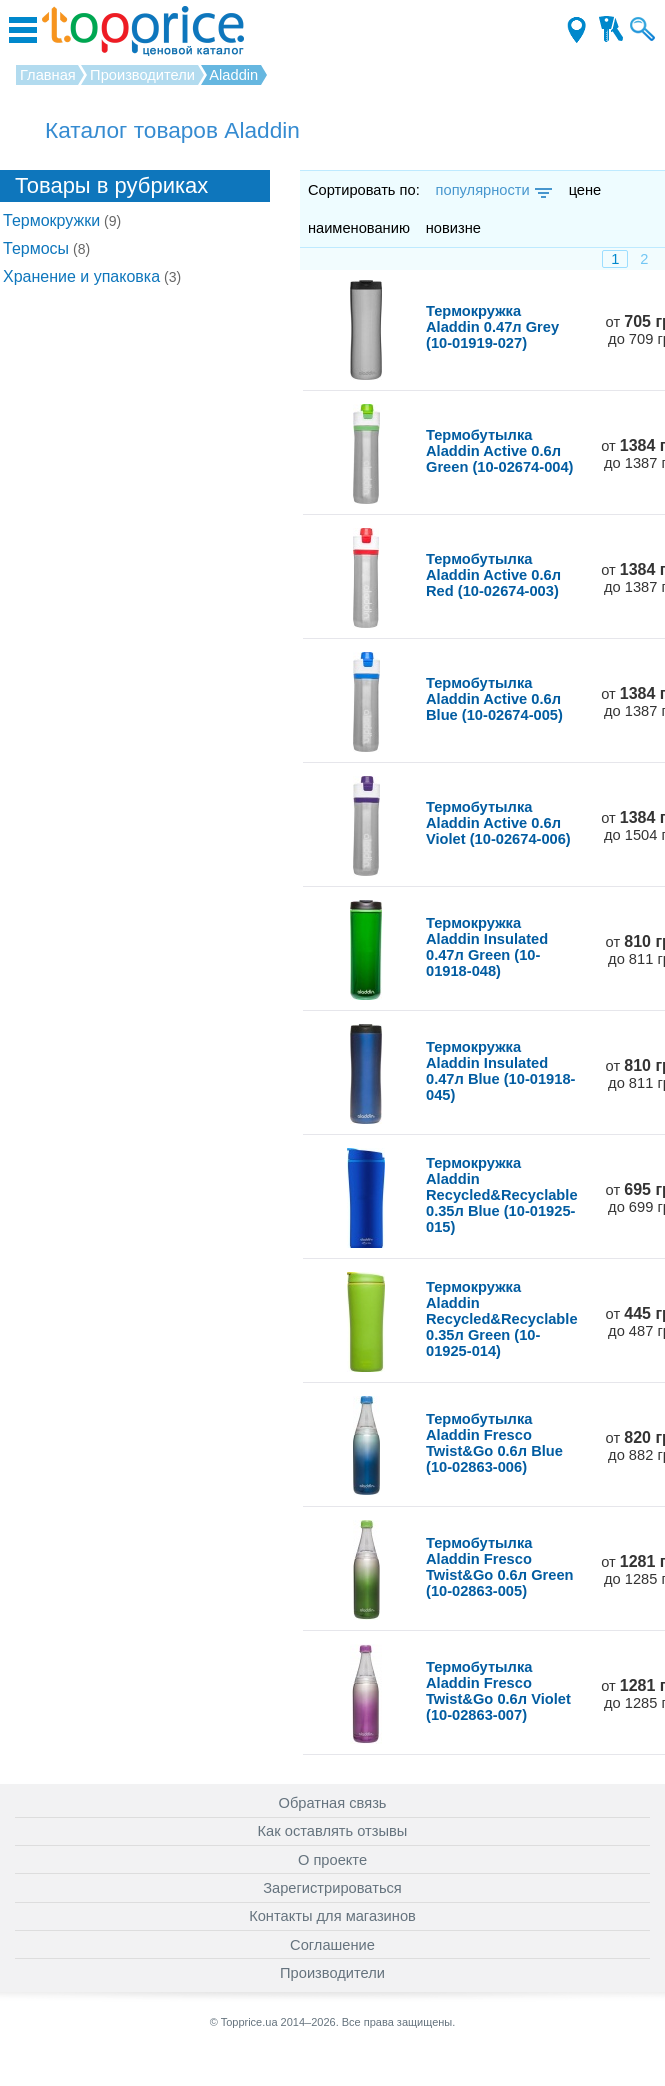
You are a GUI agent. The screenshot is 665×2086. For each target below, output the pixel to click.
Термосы (46, 248)
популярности (492, 190)
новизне (453, 228)
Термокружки (62, 220)
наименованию (359, 228)
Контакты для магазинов (332, 1916)
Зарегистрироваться (332, 1888)
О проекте (332, 1860)
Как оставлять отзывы (333, 1831)
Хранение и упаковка (92, 276)
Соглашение (332, 1945)
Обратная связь (333, 1803)
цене (585, 190)
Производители (332, 1973)
